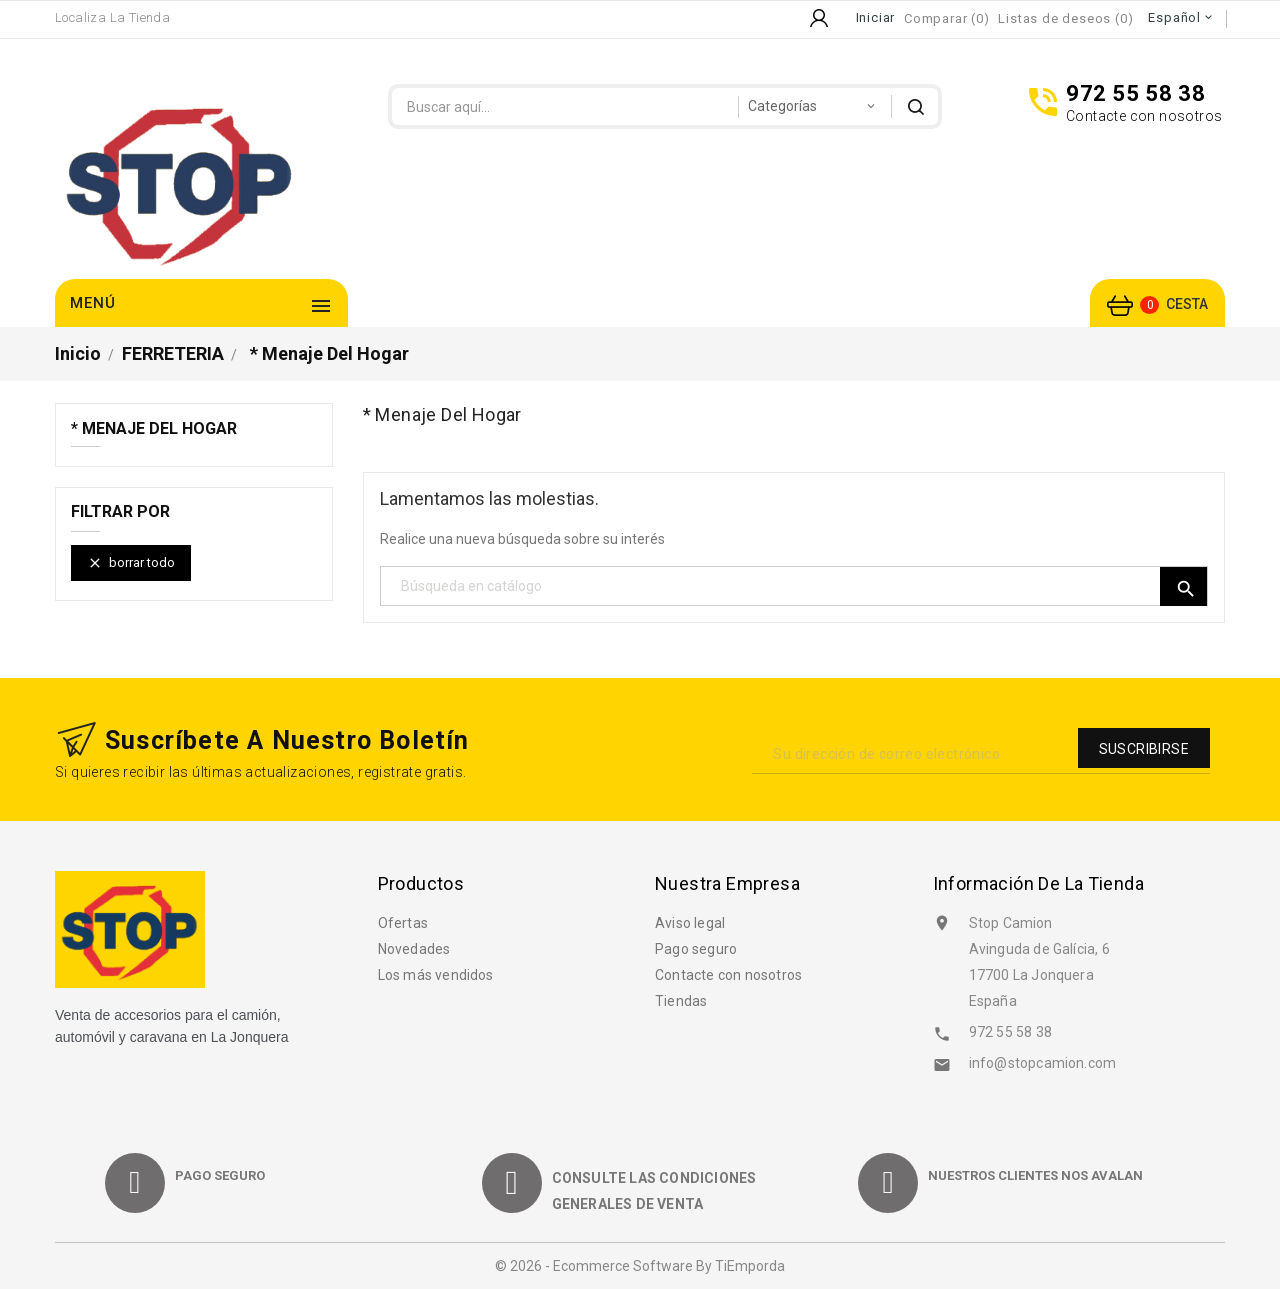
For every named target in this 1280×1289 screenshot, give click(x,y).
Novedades (414, 949)
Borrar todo (131, 563)
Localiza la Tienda (112, 17)
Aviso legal (690, 923)
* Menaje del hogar (154, 429)
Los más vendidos (436, 975)
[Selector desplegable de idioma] (1181, 18)
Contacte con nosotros (728, 975)
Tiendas (681, 1001)
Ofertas (403, 923)
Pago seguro (696, 949)
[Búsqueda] (794, 586)
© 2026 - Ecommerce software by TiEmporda (640, 1266)
